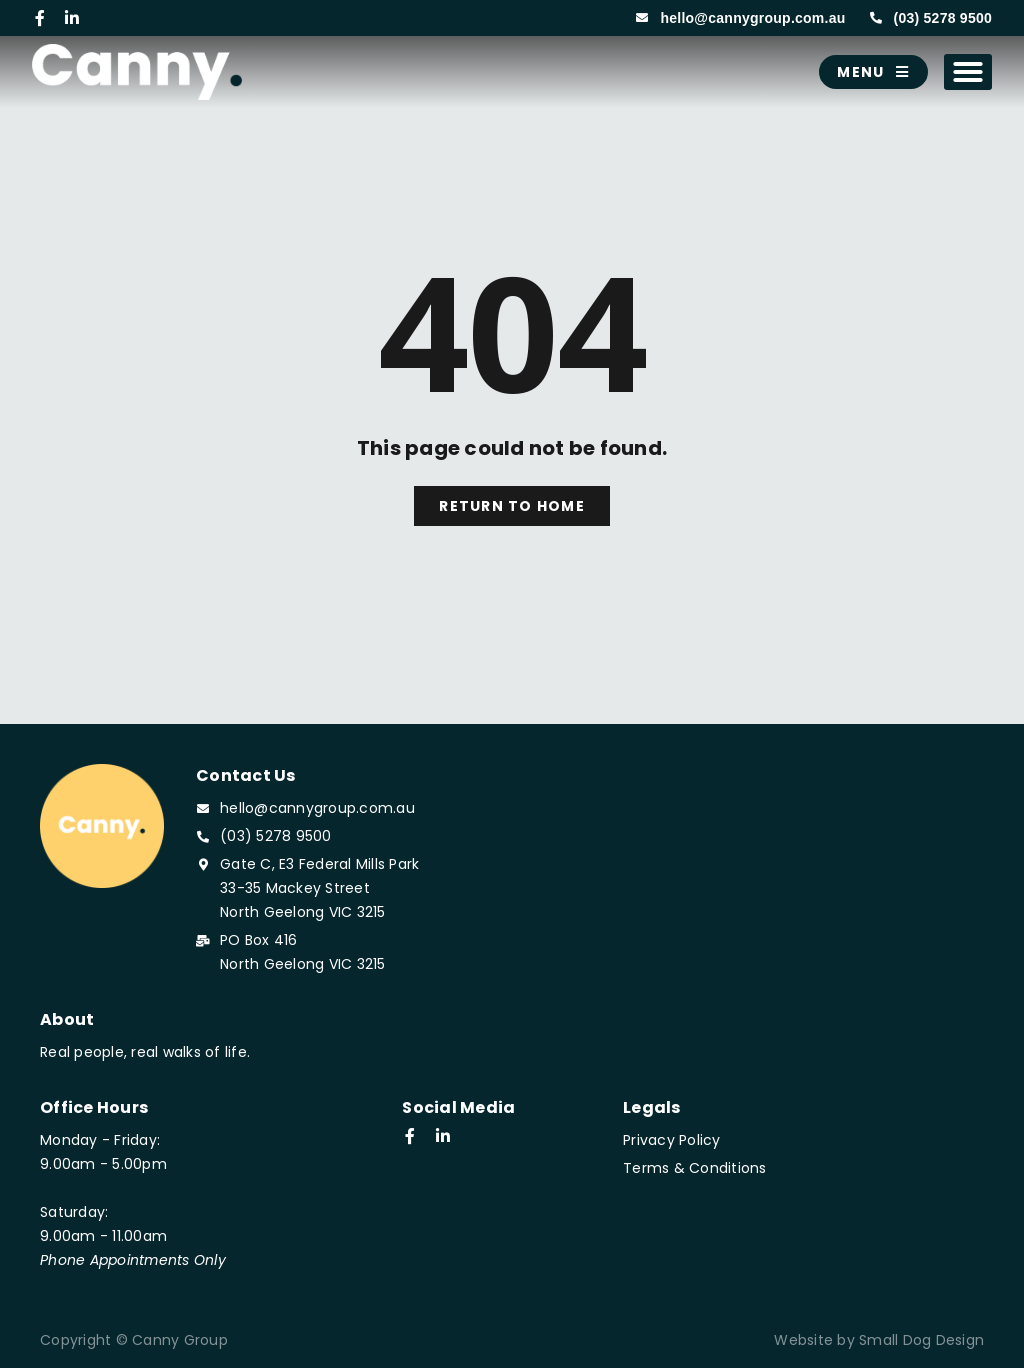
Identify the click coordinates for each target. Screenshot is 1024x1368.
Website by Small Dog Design (879, 1340)
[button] (968, 72)
